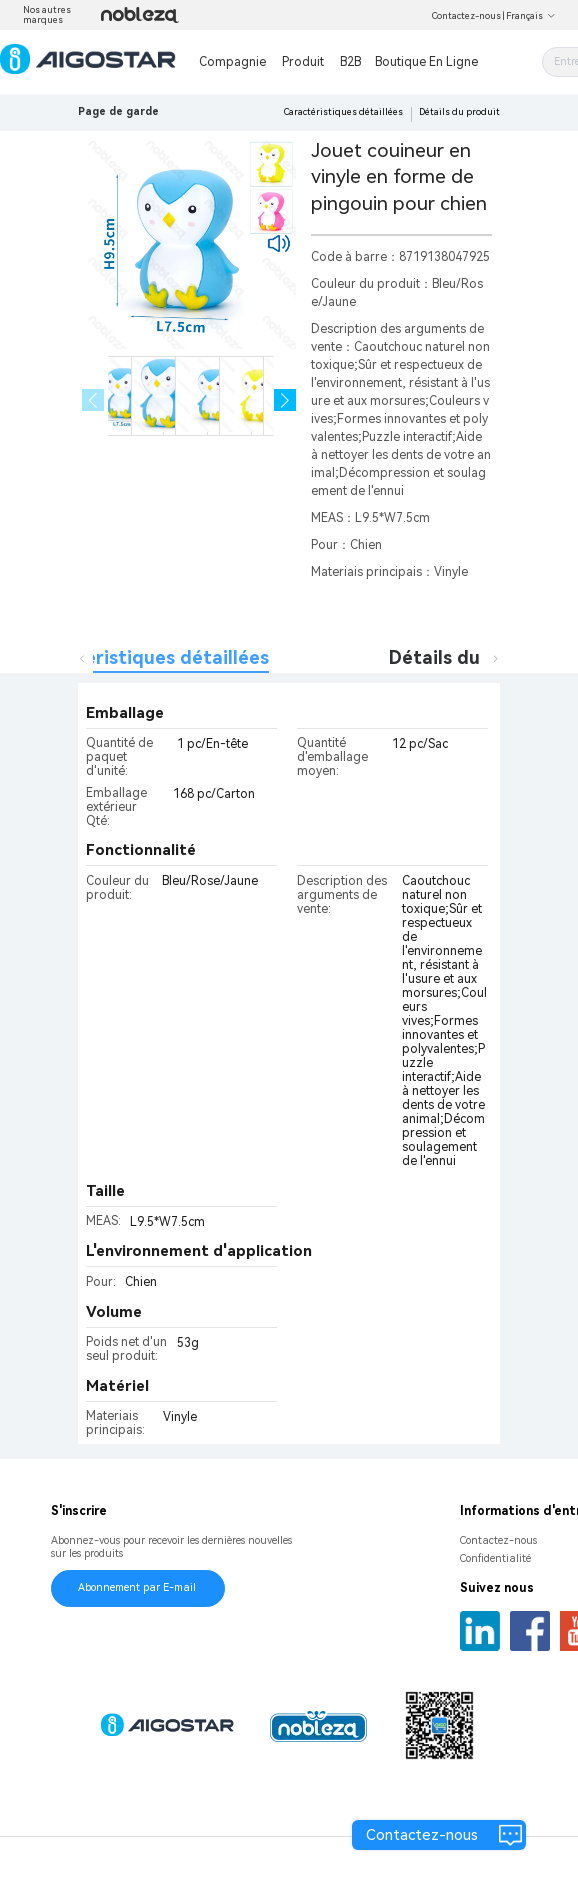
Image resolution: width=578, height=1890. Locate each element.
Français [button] (531, 16)
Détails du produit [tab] (470, 657)
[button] (285, 400)
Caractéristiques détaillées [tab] (147, 657)
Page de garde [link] (118, 111)
